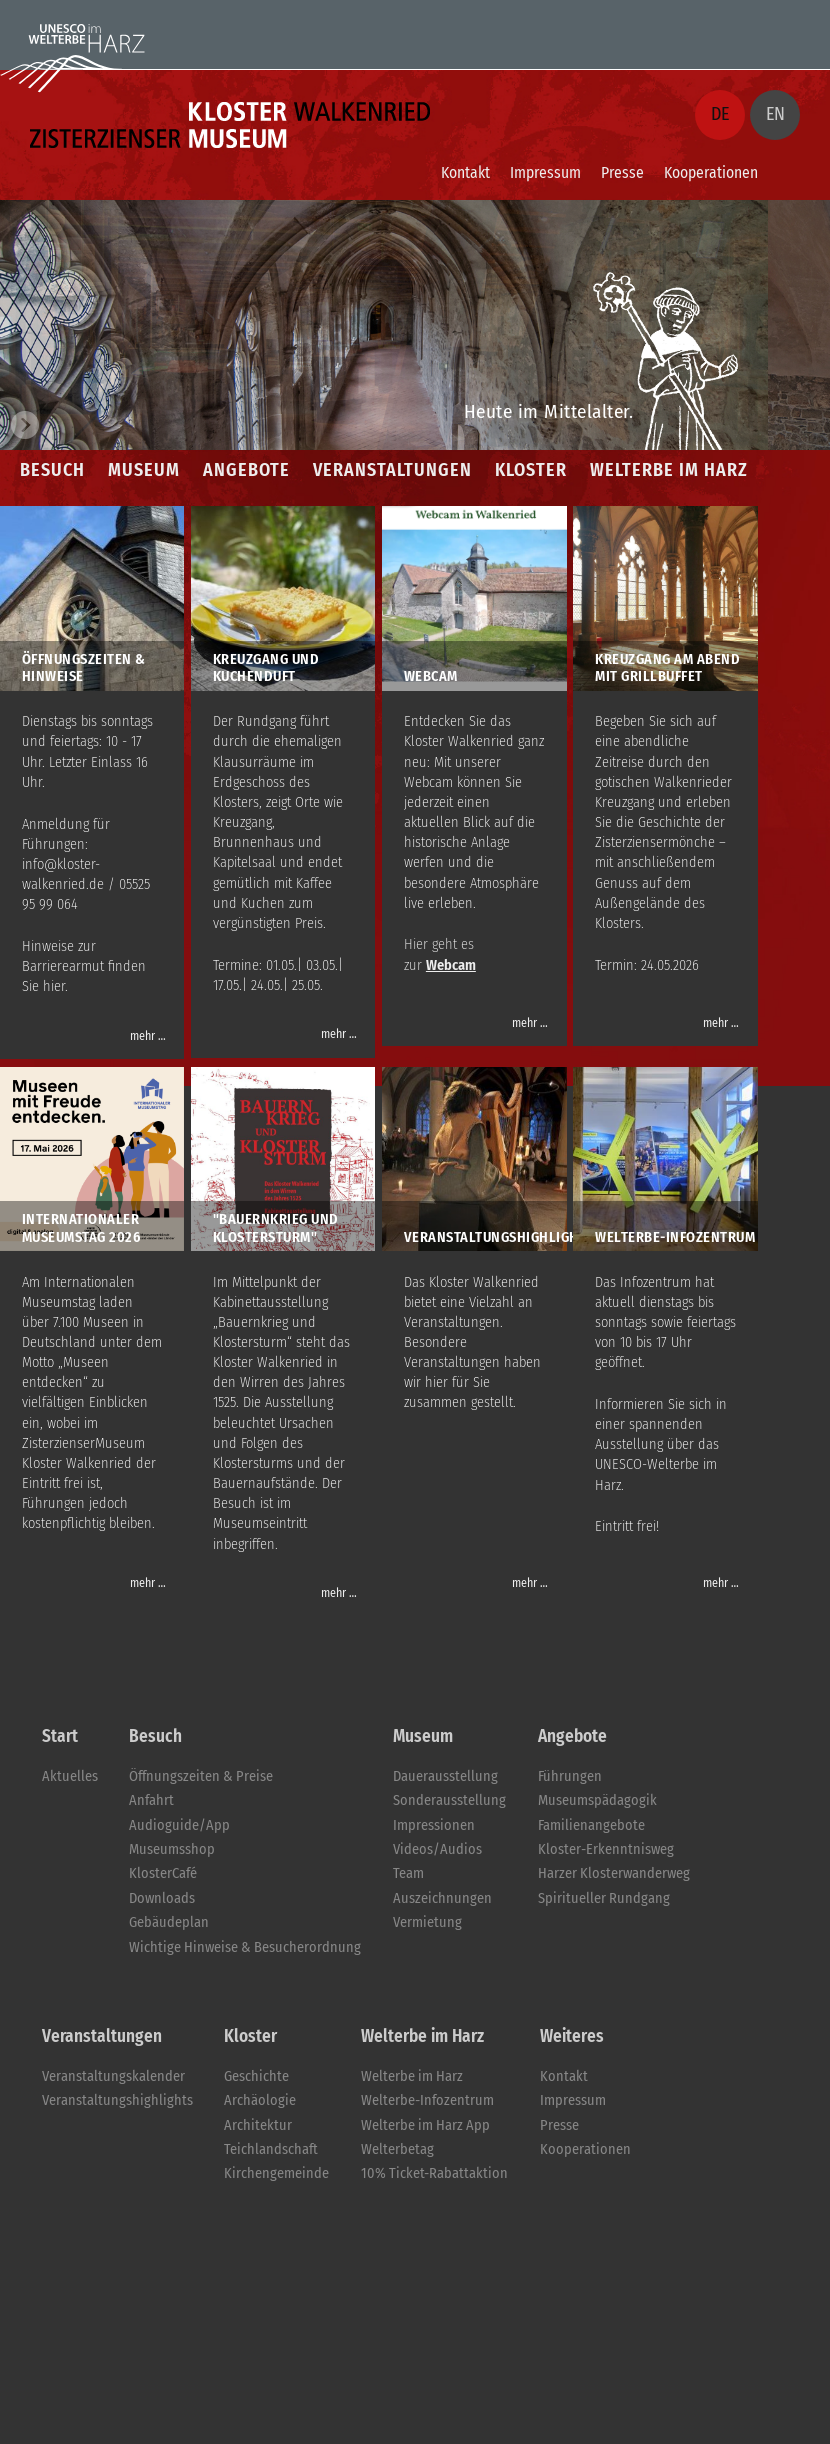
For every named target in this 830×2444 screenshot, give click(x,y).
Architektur (258, 2125)
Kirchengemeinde (276, 2173)
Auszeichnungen (442, 1898)
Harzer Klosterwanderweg (614, 1873)
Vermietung (427, 1922)
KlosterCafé (163, 1873)
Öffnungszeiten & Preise (201, 1776)
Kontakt (465, 172)
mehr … (148, 1036)
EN (775, 114)
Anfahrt (151, 1800)
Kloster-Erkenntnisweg (606, 1849)
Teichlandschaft (271, 2149)
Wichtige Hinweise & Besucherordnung (245, 1947)
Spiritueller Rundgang (604, 1898)
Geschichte (256, 2076)
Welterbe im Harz (412, 2076)
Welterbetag (397, 2149)
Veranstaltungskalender (113, 2076)
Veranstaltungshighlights (117, 2100)
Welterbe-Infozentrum (427, 2100)
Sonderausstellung (449, 1800)
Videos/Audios (437, 1849)
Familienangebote (591, 1825)
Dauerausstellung (445, 1776)
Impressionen (434, 1825)
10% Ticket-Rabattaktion (434, 2173)
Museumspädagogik (597, 1800)
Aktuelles (70, 1776)
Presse (622, 172)
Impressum (545, 172)
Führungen (570, 1776)
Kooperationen (711, 172)
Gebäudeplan (169, 1922)
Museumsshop (172, 1849)
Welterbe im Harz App (425, 2125)
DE (720, 114)
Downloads (162, 1898)
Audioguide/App (179, 1825)
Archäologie (260, 2100)
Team (408, 1873)
